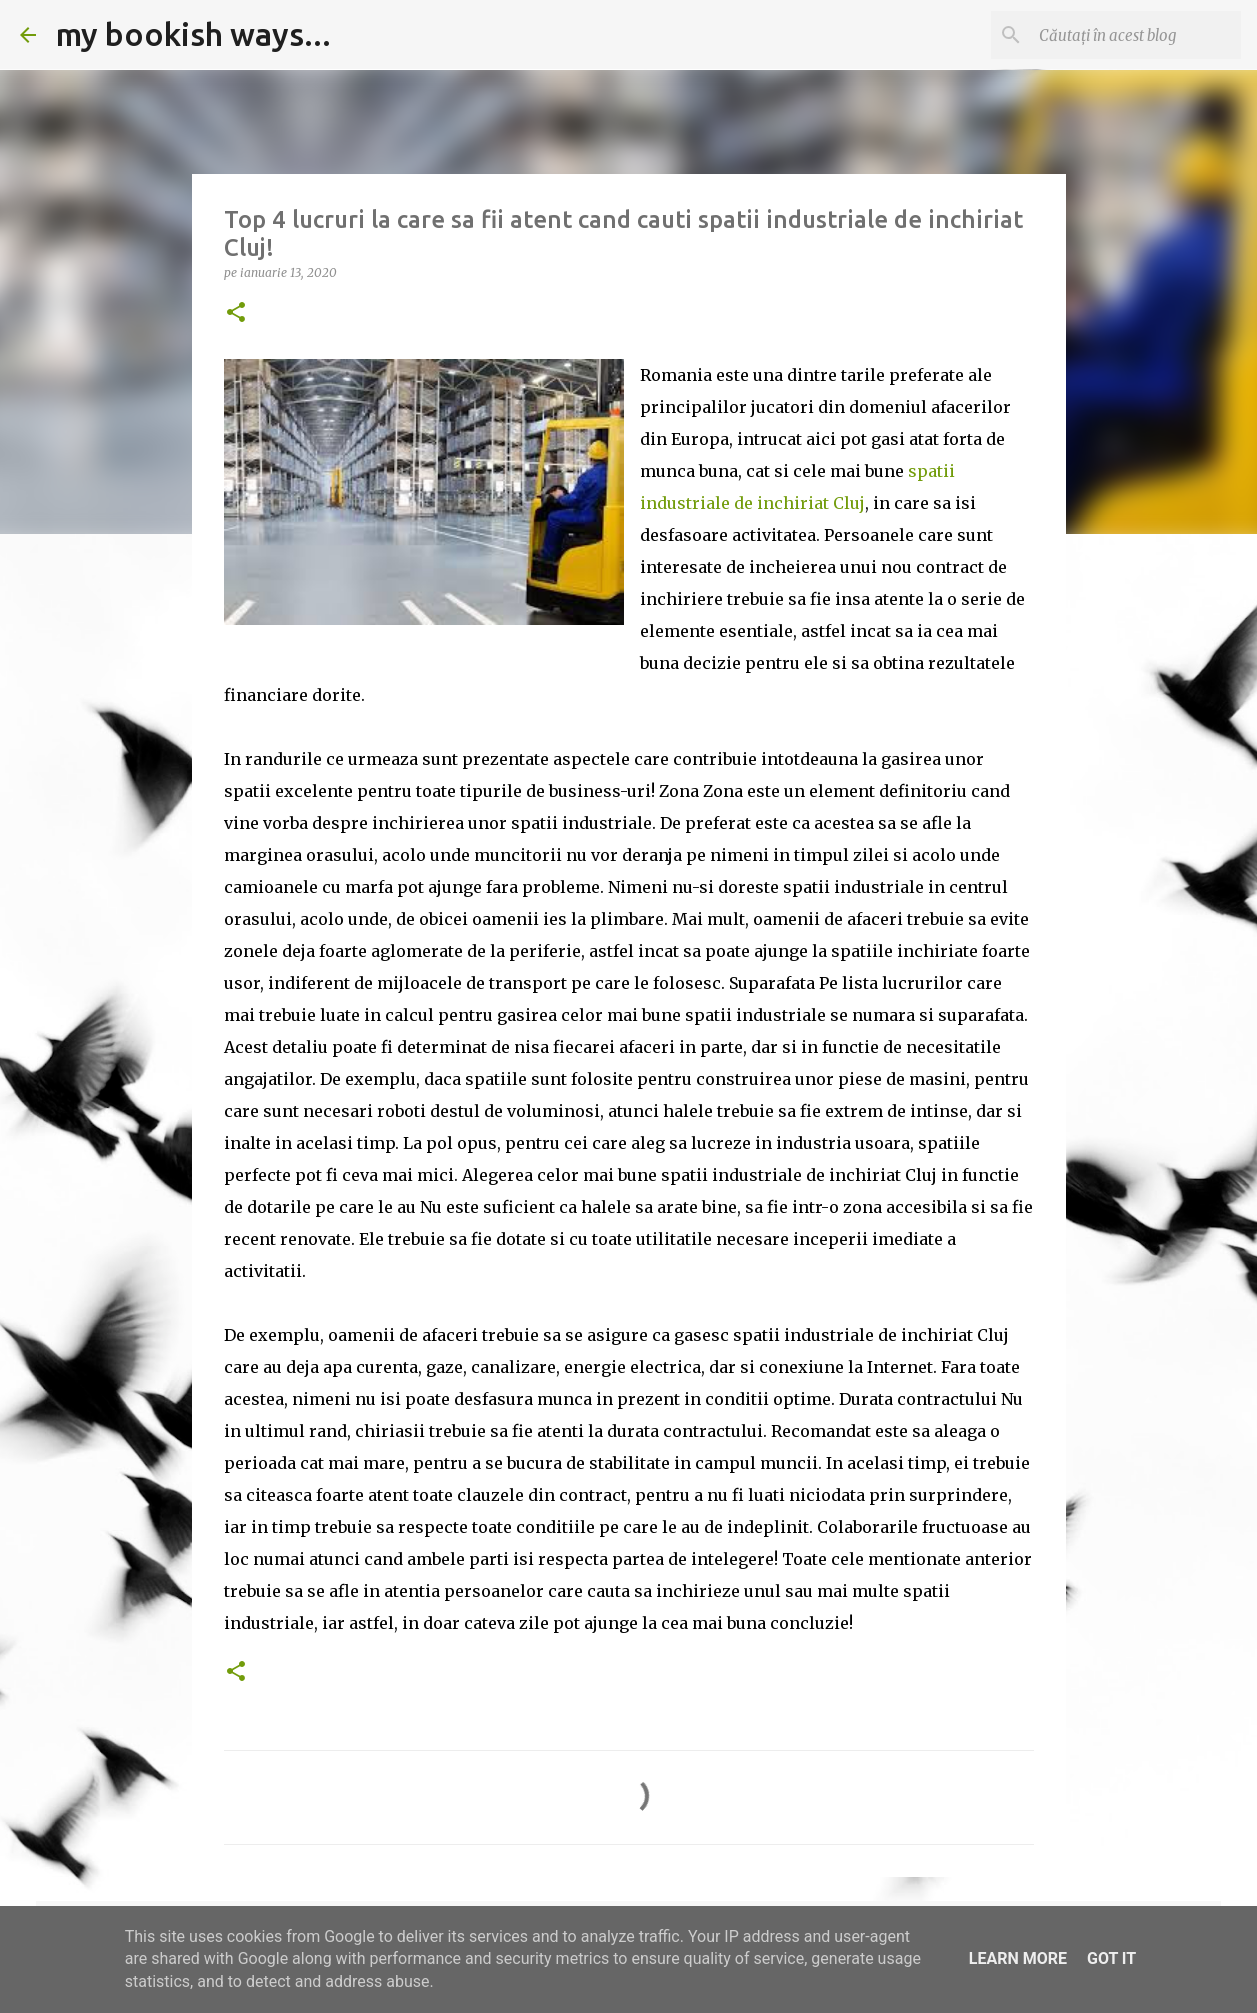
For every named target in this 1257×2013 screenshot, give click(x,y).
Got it (1111, 1958)
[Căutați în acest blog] (1136, 35)
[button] (236, 313)
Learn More (1018, 1958)
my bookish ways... (193, 34)
